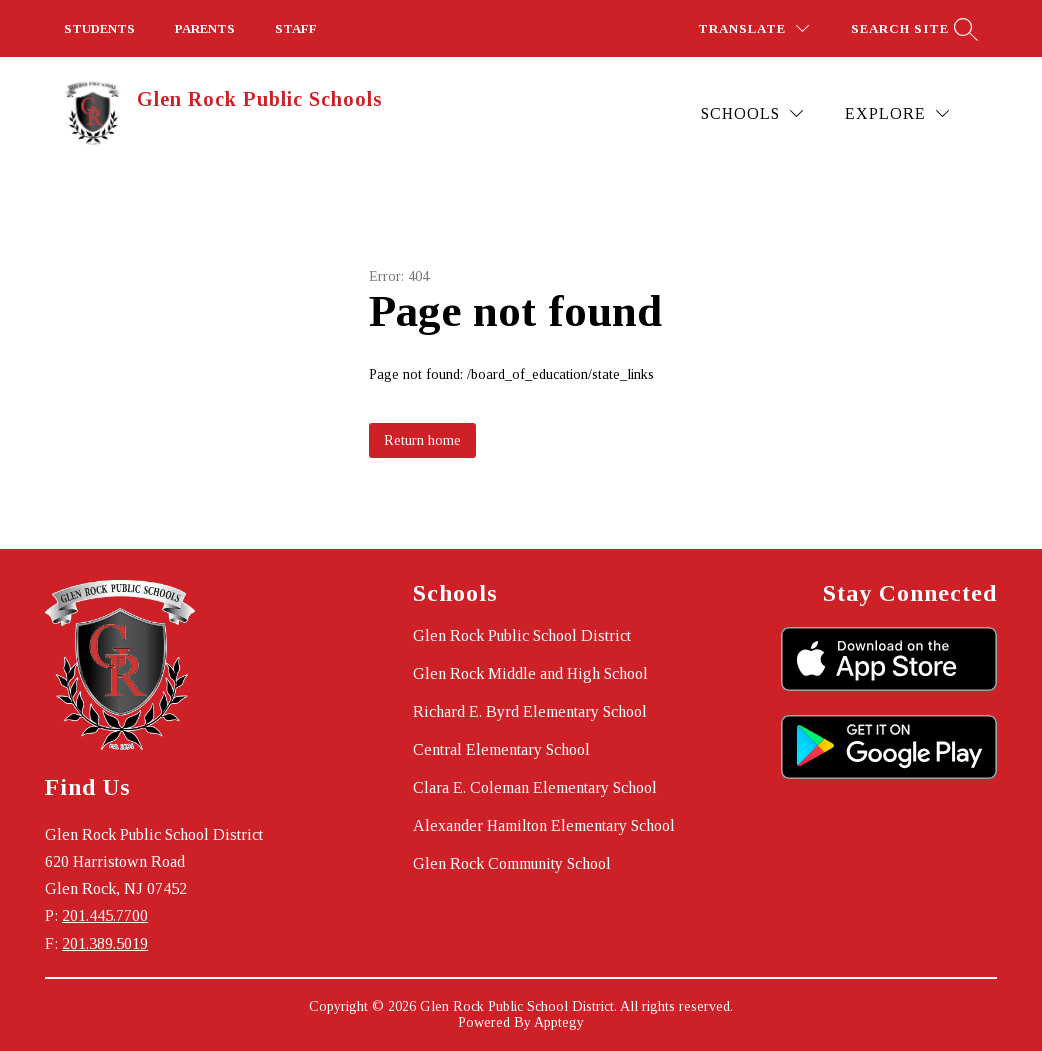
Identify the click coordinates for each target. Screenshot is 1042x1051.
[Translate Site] (753, 28)
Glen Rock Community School (512, 863)
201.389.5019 (105, 943)
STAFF (296, 28)
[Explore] (897, 113)
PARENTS (205, 28)
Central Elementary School (501, 749)
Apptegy (559, 1022)
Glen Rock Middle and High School (530, 673)
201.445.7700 (105, 915)
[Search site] (912, 28)
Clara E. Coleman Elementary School (535, 787)
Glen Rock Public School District (522, 635)
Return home (422, 440)
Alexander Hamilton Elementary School (544, 825)
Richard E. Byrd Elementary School (530, 711)
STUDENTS (99, 28)
